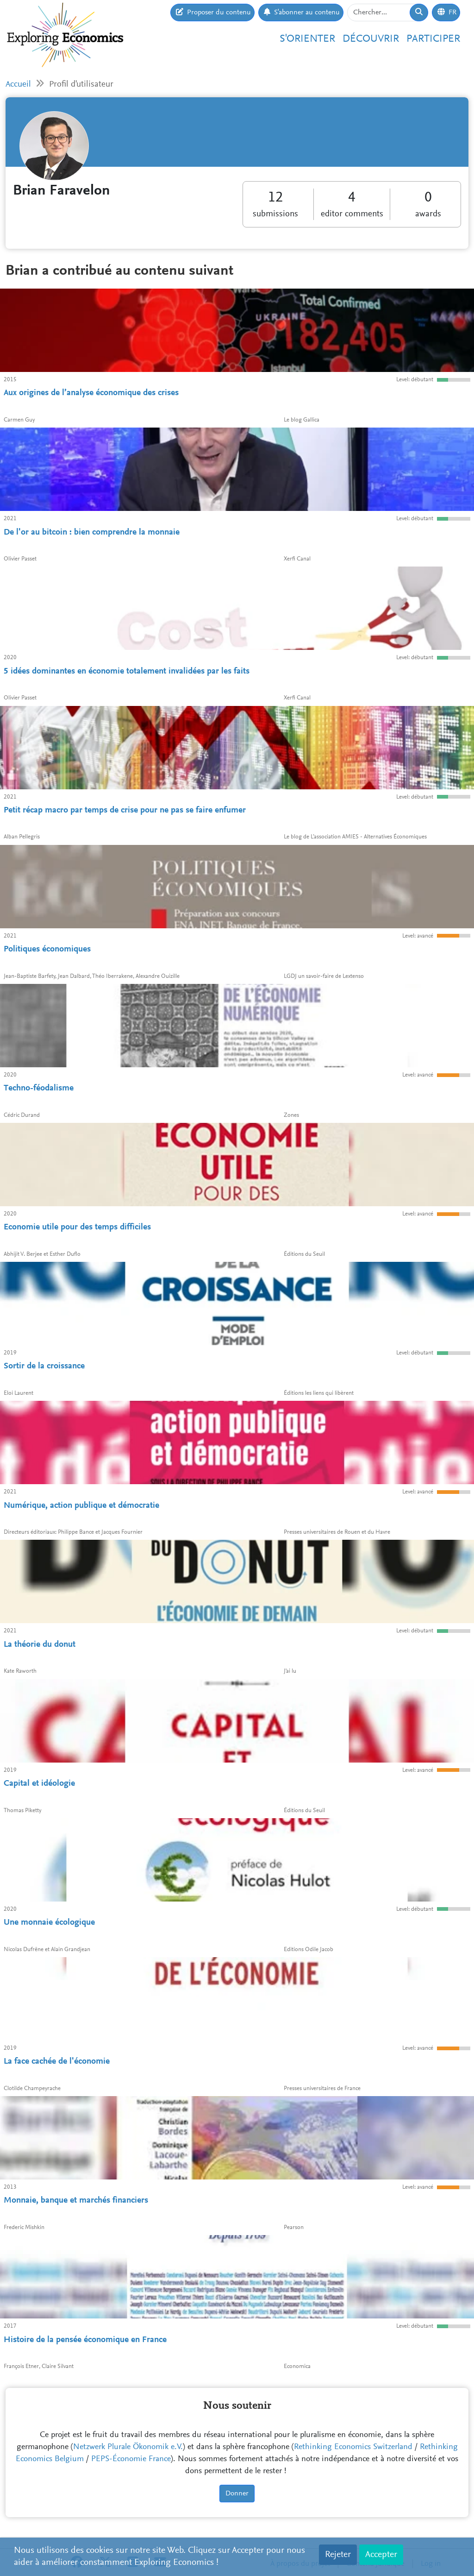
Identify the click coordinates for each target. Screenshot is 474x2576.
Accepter (381, 2554)
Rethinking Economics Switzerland (353, 2447)
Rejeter (338, 2554)
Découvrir (371, 39)
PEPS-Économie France (131, 2459)
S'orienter (307, 39)
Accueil (18, 84)
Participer (433, 39)
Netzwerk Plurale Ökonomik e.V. (128, 2447)
